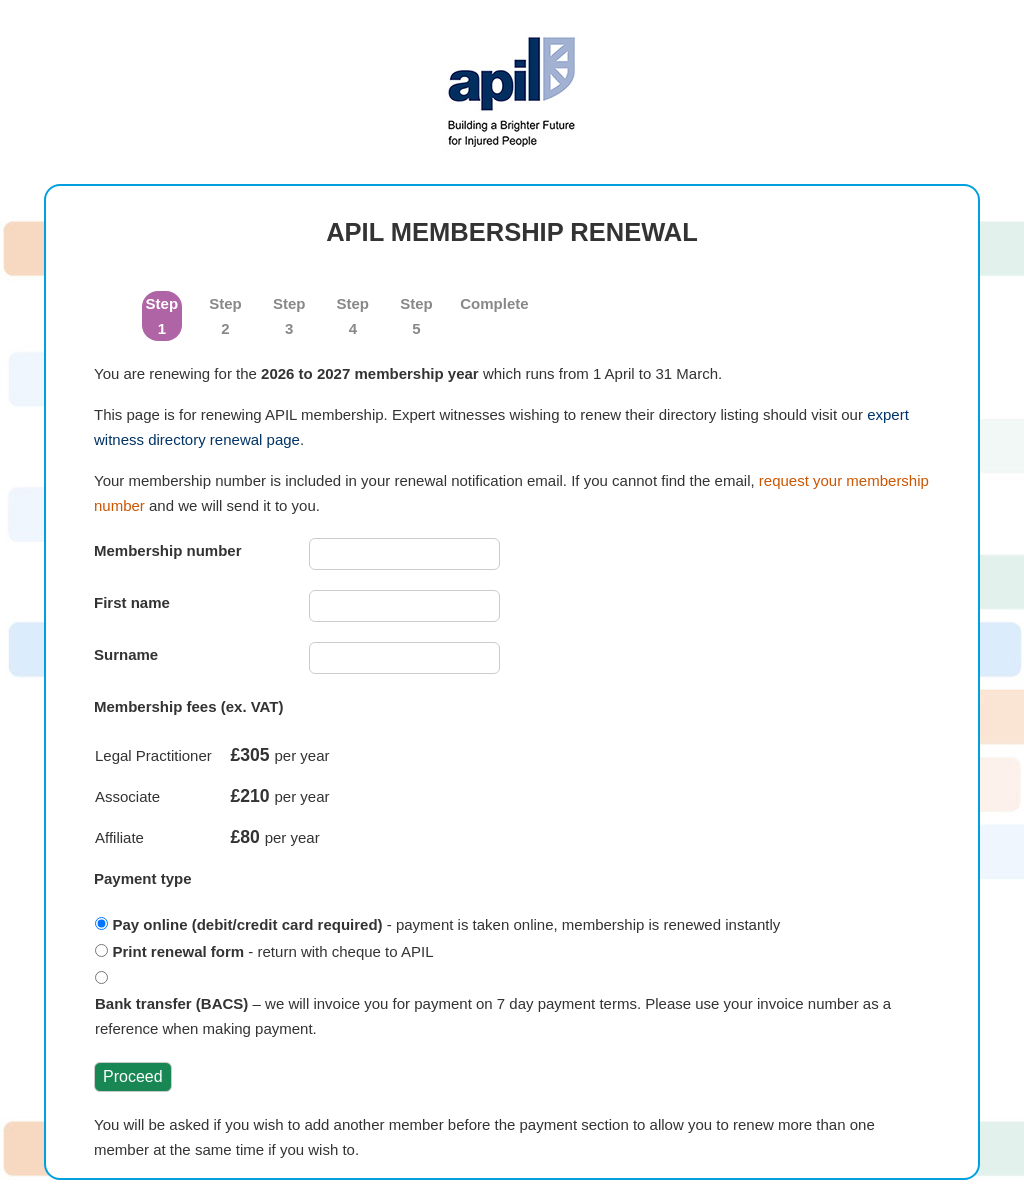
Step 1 (162, 316)
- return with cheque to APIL (273, 951)
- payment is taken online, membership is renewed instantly (447, 924)
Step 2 (225, 316)
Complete (480, 303)
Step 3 (289, 316)
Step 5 (416, 316)
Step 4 (353, 316)
